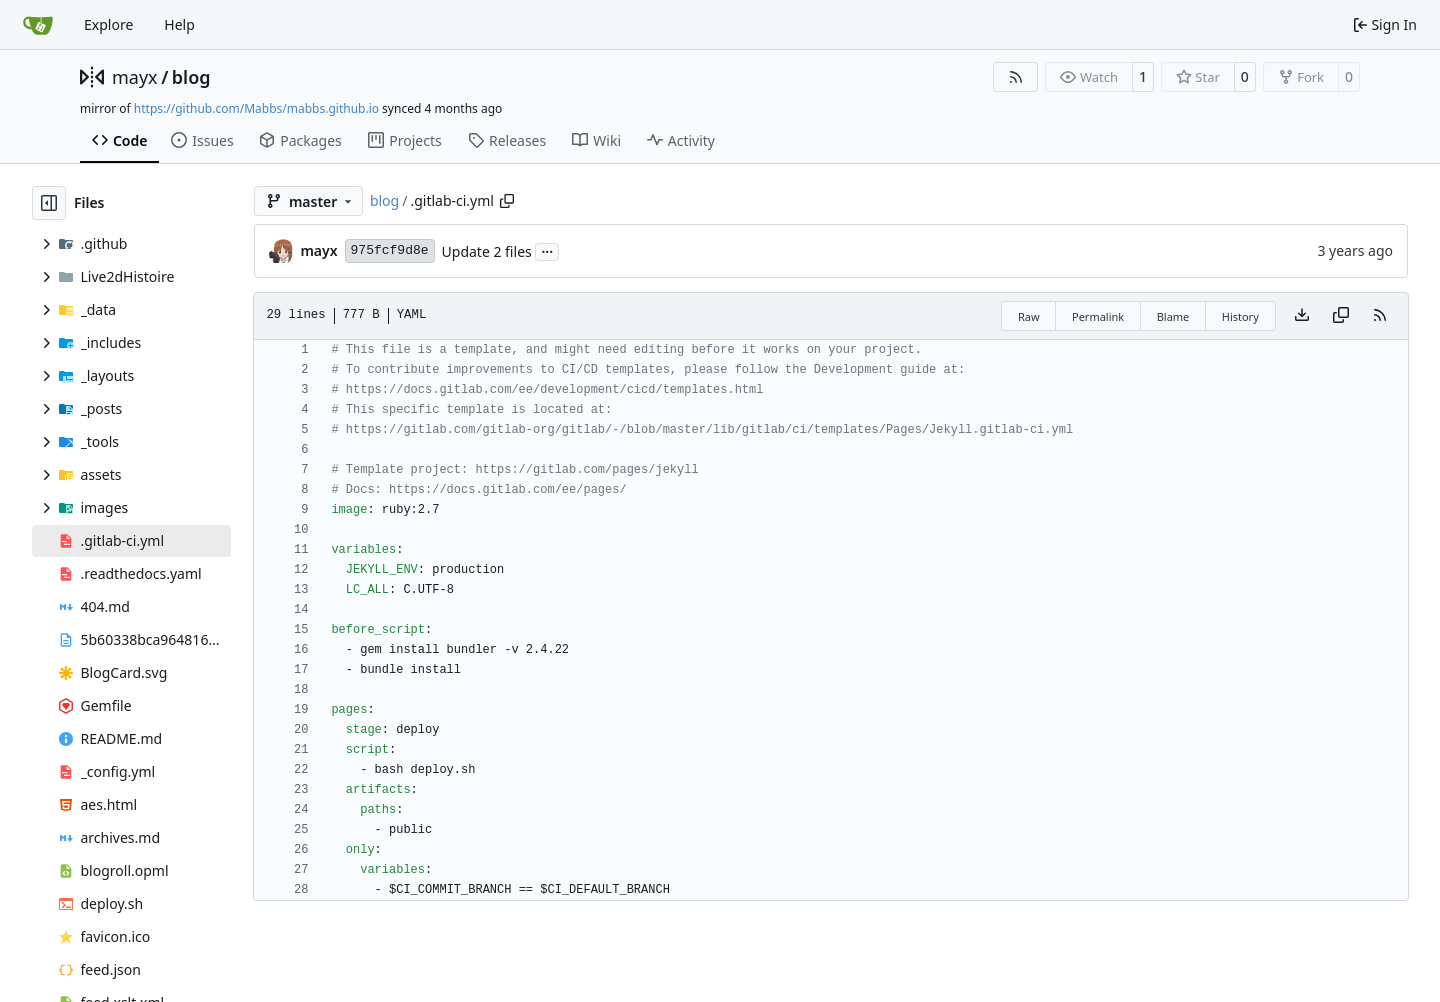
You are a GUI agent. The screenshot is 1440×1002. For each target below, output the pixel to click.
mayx (135, 77)
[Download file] (1302, 316)
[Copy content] (1341, 316)
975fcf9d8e (390, 250)
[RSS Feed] (1016, 77)
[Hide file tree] (49, 203)
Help (179, 24)
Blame (1173, 316)
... (547, 250)
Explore (108, 24)
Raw (1029, 316)
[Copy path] (507, 201)
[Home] (38, 25)
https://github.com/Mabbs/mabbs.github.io (256, 108)
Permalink (1098, 316)
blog (191, 77)
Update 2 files (487, 251)
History (1240, 316)
